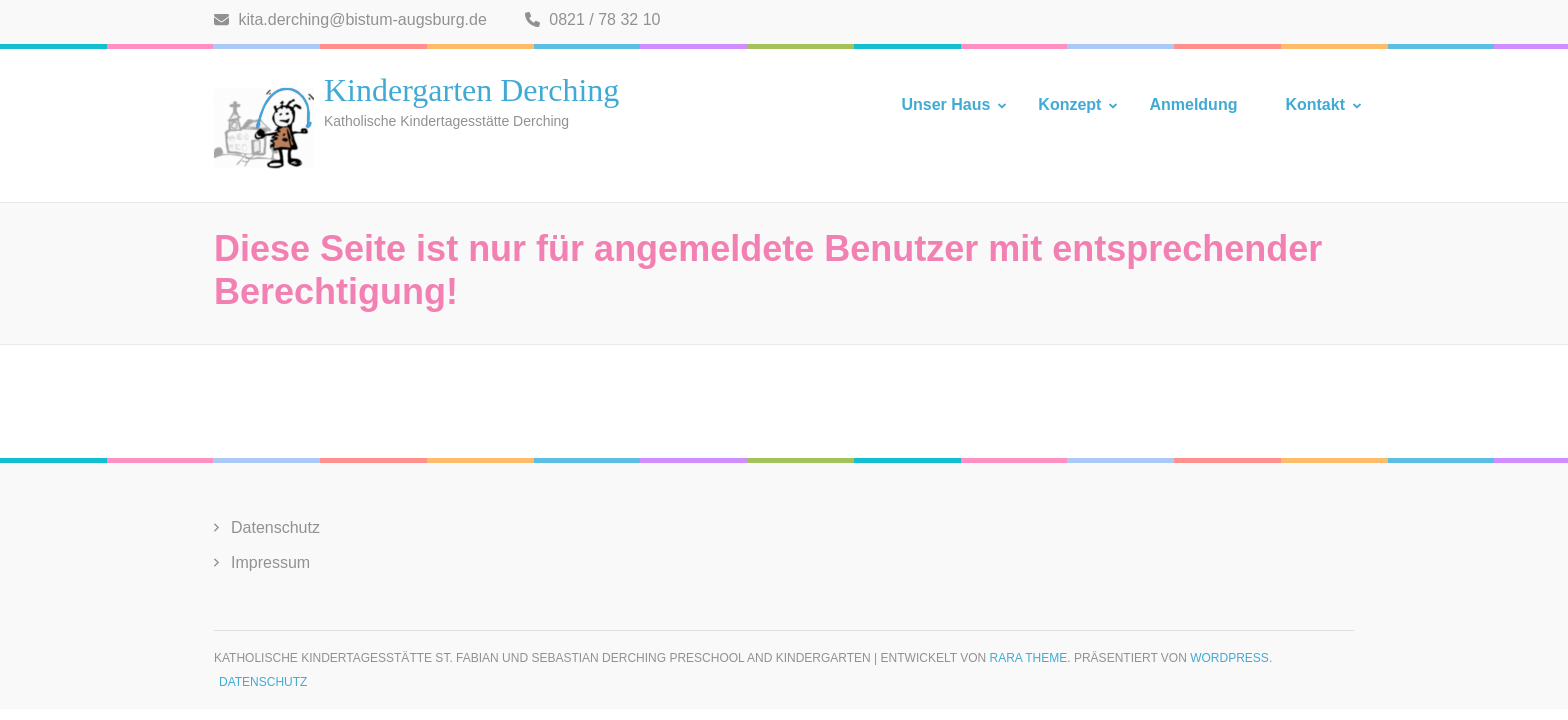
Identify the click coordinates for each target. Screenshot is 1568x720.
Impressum (270, 562)
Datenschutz (275, 527)
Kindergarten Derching (471, 90)
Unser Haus (945, 104)
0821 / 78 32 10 (593, 19)
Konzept (1069, 104)
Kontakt (1315, 104)
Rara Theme (1028, 658)
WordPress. (1231, 658)
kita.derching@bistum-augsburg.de (350, 19)
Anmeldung (1193, 104)
